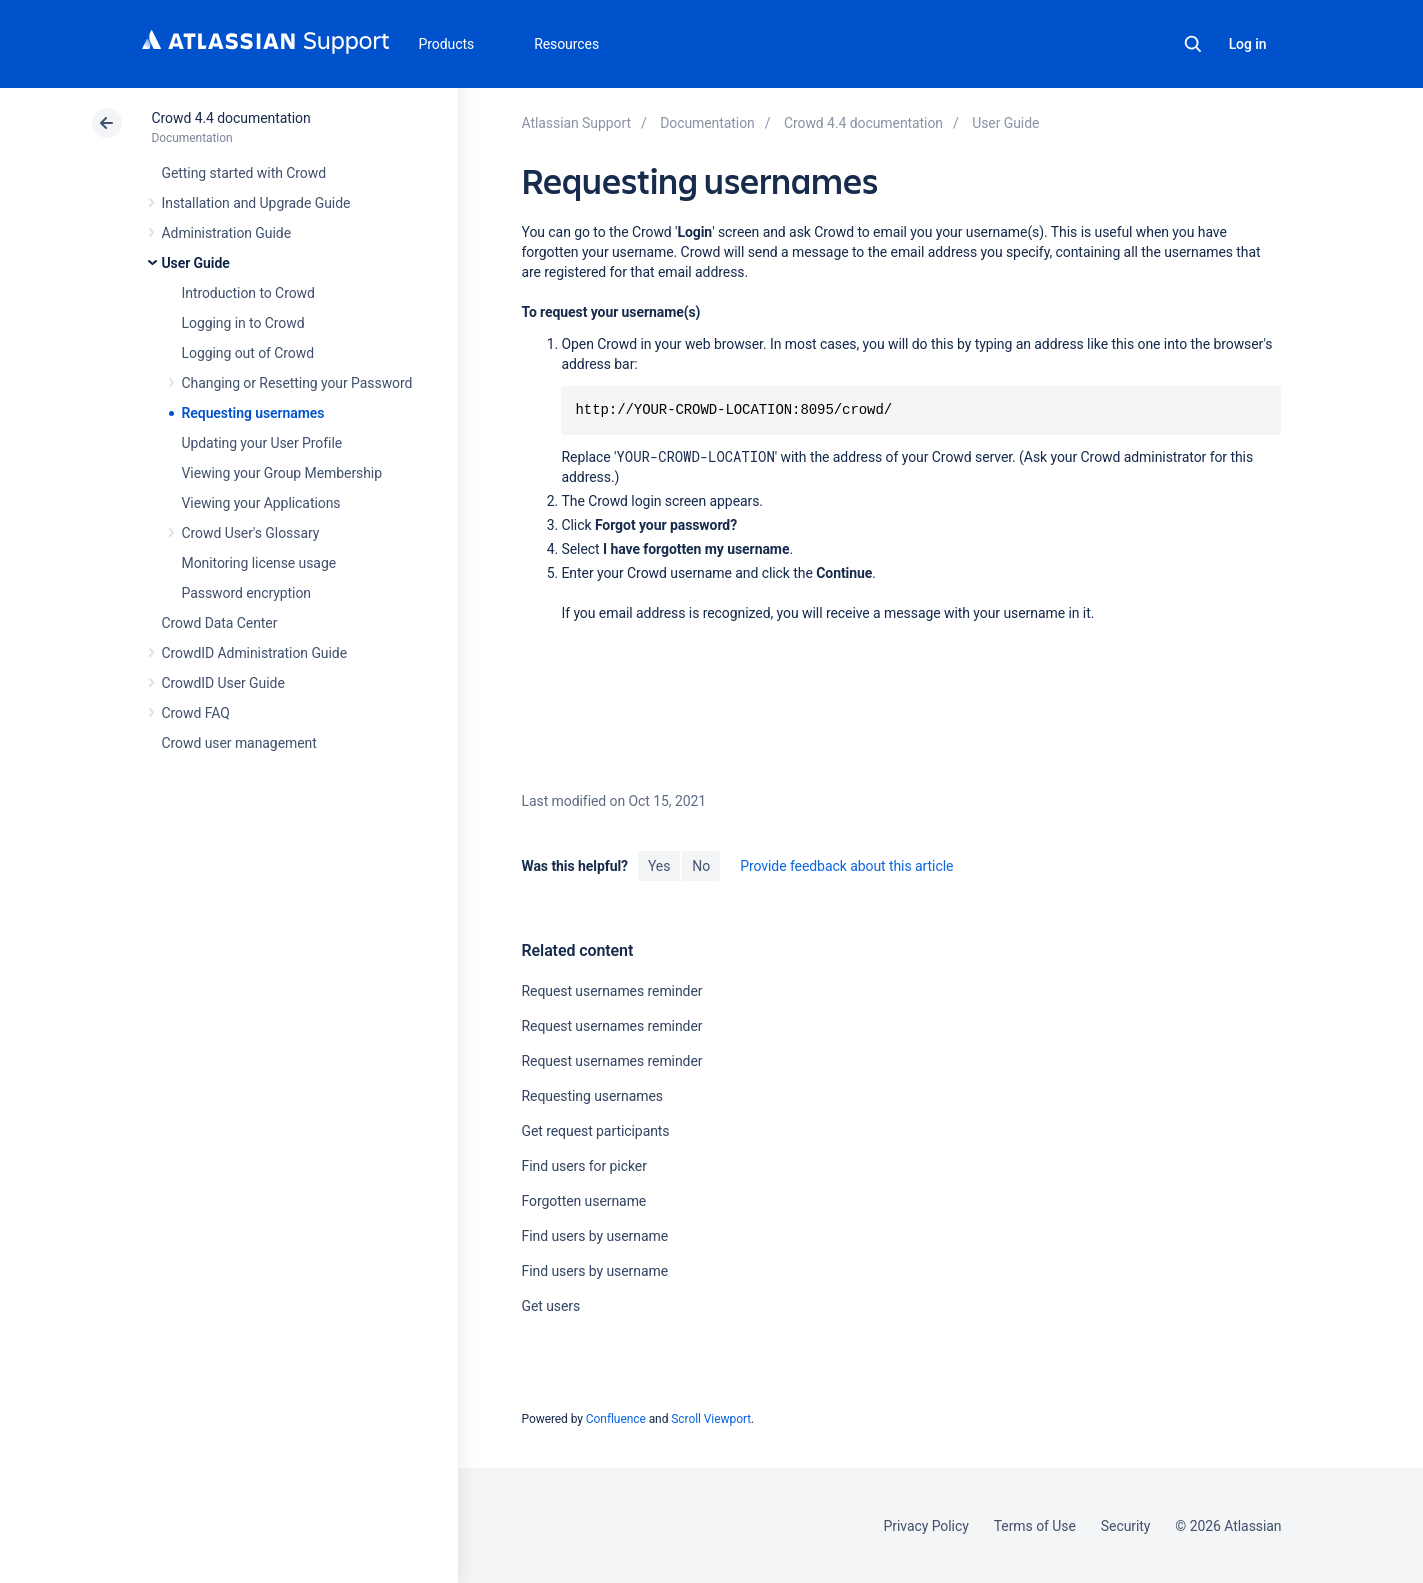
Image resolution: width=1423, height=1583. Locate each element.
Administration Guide (227, 233)
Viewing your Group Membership (282, 473)
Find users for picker (583, 1166)
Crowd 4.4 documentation (231, 118)
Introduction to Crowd (248, 293)
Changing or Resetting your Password (297, 383)
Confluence (616, 1419)
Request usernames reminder (611, 991)
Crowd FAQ (196, 713)
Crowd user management (239, 743)
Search (1193, 44)
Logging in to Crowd (243, 323)
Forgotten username (583, 1201)
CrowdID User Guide (223, 683)
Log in (1248, 44)
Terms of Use (1035, 1526)
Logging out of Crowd (248, 353)
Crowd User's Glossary (251, 533)
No (701, 866)
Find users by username (594, 1236)
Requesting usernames (253, 413)
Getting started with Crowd (244, 173)
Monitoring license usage (259, 563)
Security (1126, 1526)
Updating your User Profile (262, 443)
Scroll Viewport (711, 1419)
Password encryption (247, 593)
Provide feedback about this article (846, 866)
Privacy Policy (926, 1526)
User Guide (196, 263)
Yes (659, 866)
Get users (550, 1306)
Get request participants (595, 1131)
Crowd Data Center (220, 623)
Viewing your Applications (261, 503)
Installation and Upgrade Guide (256, 203)
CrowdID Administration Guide (255, 653)
